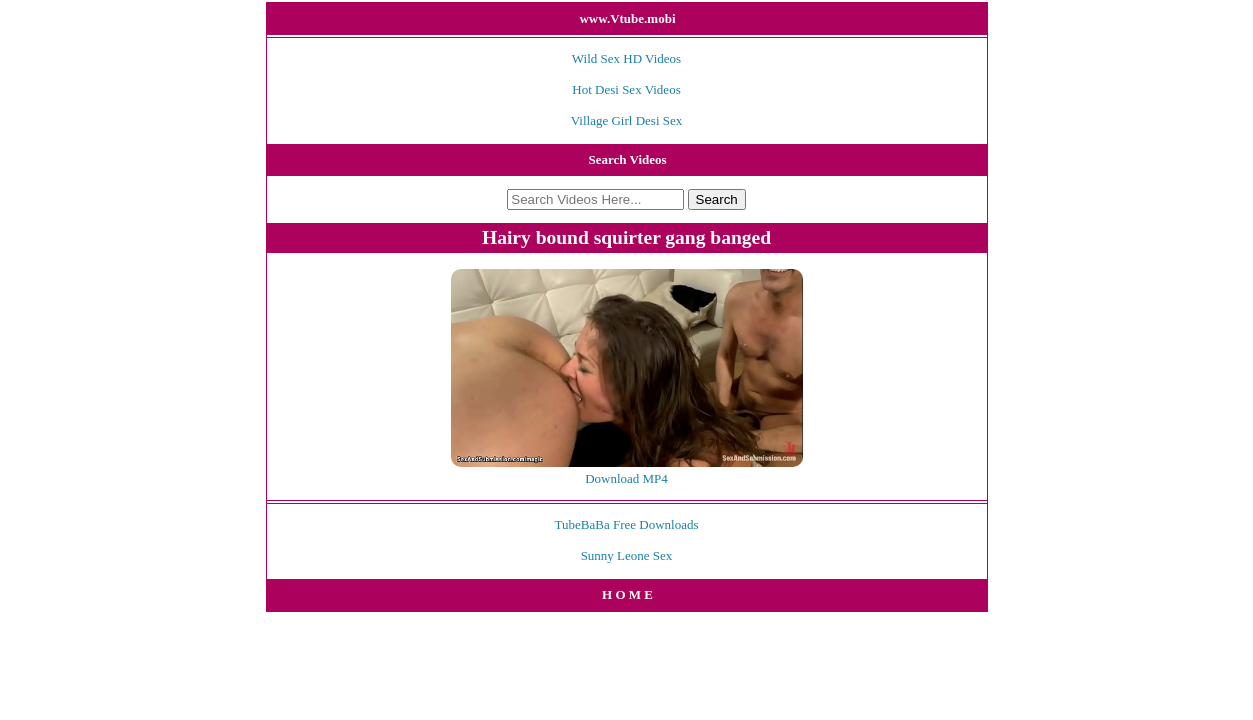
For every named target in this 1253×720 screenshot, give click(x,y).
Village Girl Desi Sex (627, 120)
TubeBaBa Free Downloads (627, 524)
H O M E (627, 594)
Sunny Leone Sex (627, 555)
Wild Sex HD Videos (626, 58)
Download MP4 (626, 478)
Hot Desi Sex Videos (626, 89)
